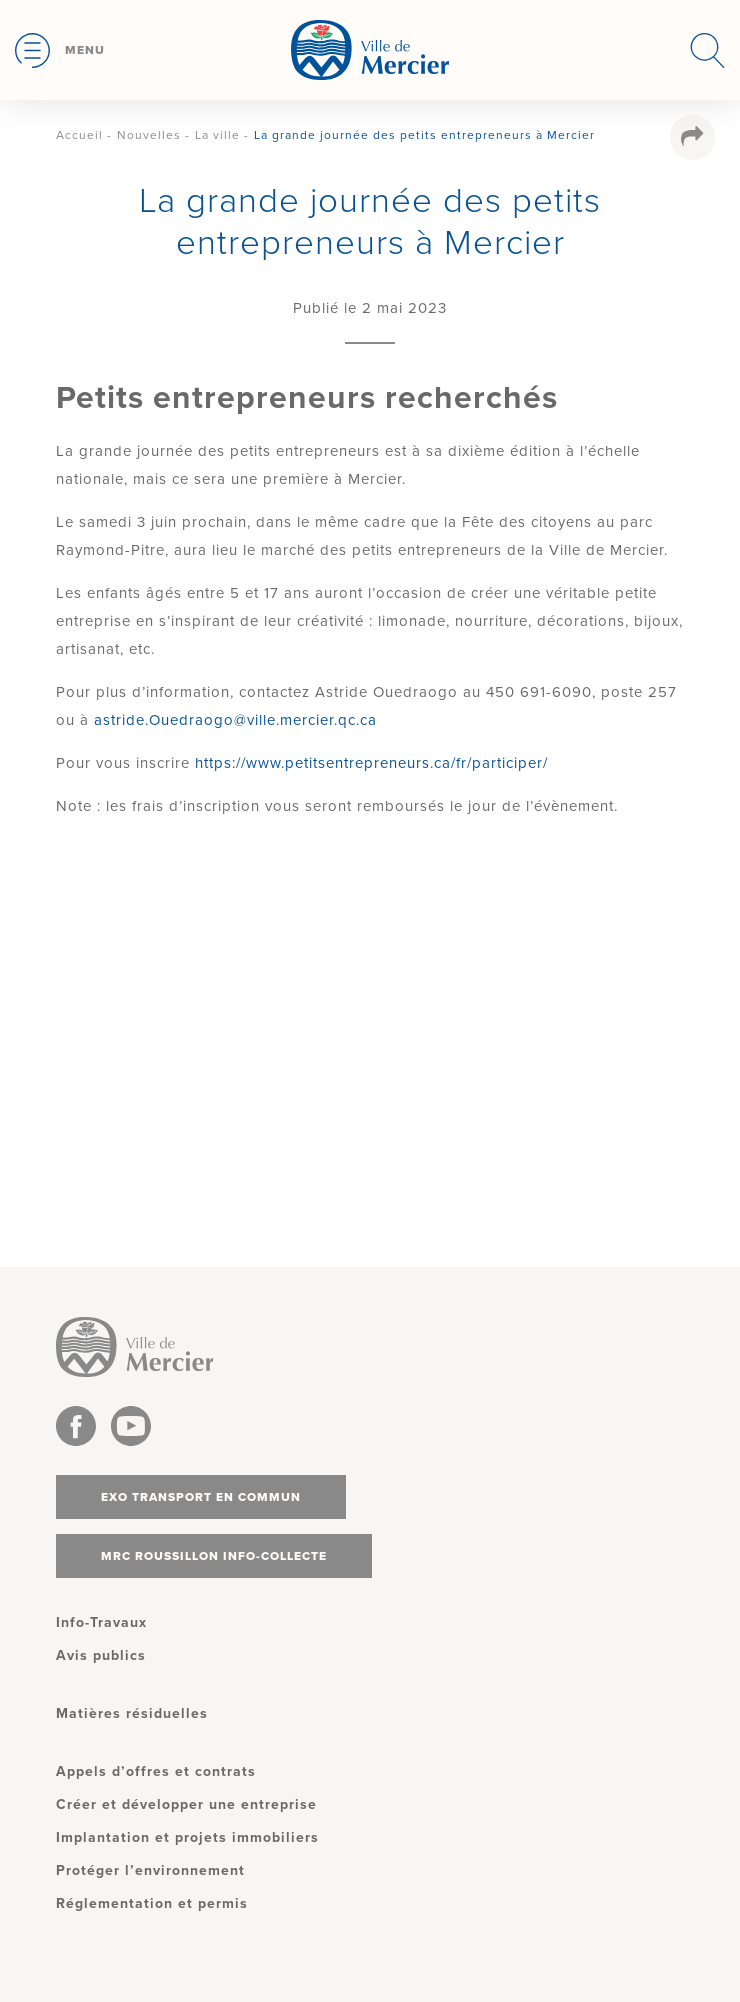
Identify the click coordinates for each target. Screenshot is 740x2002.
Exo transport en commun (201, 1497)
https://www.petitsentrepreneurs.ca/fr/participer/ (371, 763)
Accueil (79, 135)
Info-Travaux (101, 1622)
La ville (217, 135)
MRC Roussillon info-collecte (214, 1556)
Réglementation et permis (152, 1903)
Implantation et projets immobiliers (187, 1837)
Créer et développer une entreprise (186, 1804)
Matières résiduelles (132, 1713)
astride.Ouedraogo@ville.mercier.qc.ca (235, 720)
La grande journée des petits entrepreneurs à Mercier (424, 135)
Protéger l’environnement (150, 1870)
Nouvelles (149, 135)
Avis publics (101, 1655)
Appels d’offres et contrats (156, 1771)
